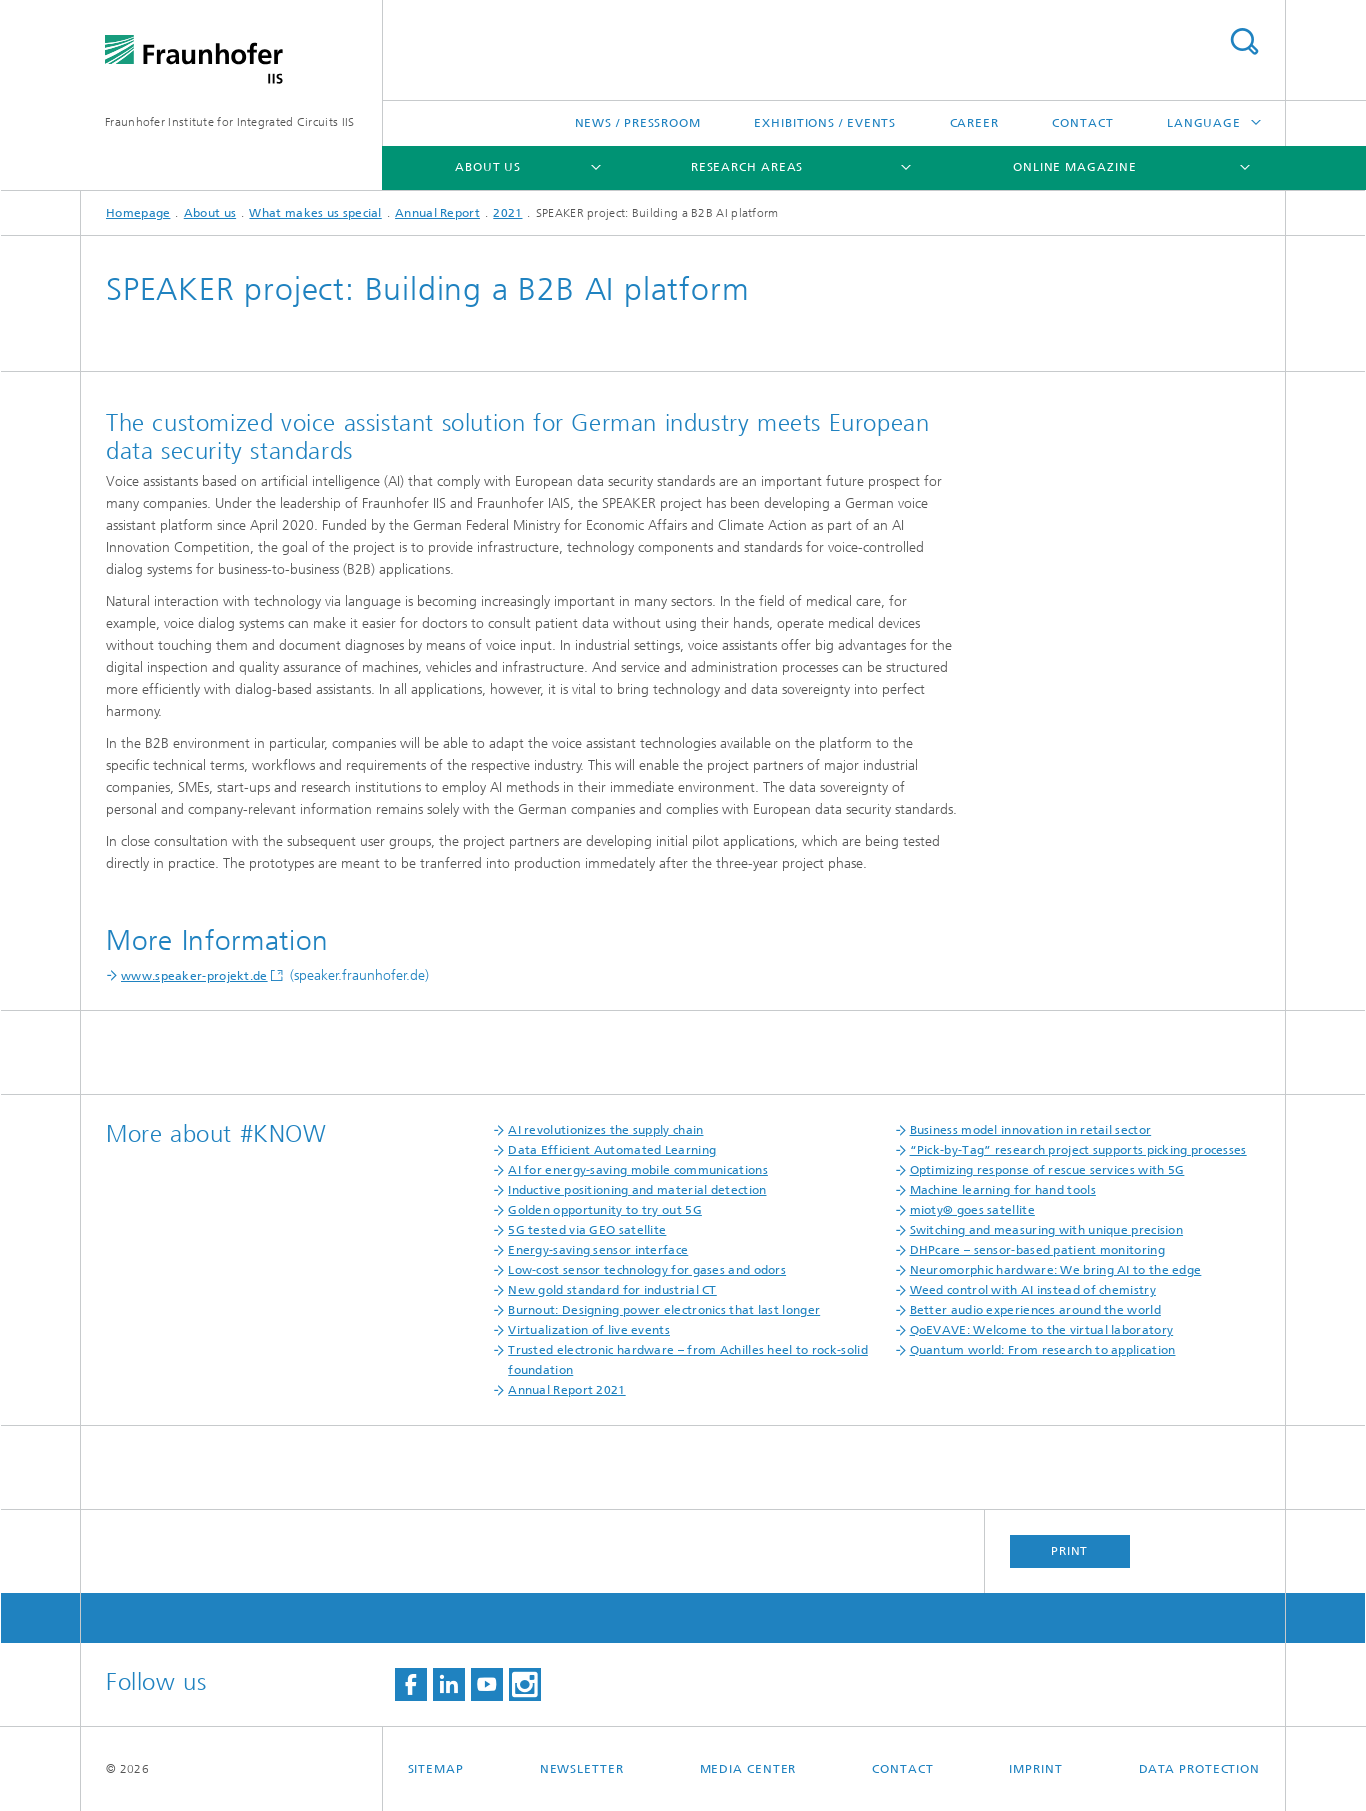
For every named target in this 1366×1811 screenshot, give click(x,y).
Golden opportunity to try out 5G (605, 1210)
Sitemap (436, 1769)
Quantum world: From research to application (1043, 1350)
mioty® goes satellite (972, 1210)
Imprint (1035, 1769)
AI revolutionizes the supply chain (605, 1130)
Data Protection (1200, 1769)
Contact (1082, 123)
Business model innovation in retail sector (1031, 1130)
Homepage (138, 213)
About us (488, 167)
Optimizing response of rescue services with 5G (1047, 1170)
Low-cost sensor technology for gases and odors (647, 1270)
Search (1244, 41)
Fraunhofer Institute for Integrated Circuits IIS (229, 122)
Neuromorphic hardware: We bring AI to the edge (1056, 1270)
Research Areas (747, 167)
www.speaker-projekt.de (194, 976)
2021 (507, 213)
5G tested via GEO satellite (587, 1230)
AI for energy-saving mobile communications (638, 1170)
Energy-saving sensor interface (598, 1250)
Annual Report (437, 213)
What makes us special (315, 213)
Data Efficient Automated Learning (612, 1150)
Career (974, 123)
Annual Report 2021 (566, 1390)
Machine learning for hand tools (1003, 1190)
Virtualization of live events (589, 1330)
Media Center (748, 1769)
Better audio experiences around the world (1035, 1310)
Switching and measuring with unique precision (1047, 1230)
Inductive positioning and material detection (637, 1190)
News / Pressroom (638, 123)
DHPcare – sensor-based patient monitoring (1037, 1250)
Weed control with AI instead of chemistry (1033, 1290)
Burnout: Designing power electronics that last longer (664, 1310)
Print (1070, 1551)
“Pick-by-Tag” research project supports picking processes (1078, 1150)
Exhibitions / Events (825, 123)
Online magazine (1075, 167)
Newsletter (582, 1769)
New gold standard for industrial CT (612, 1290)
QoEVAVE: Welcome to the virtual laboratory (1042, 1330)
